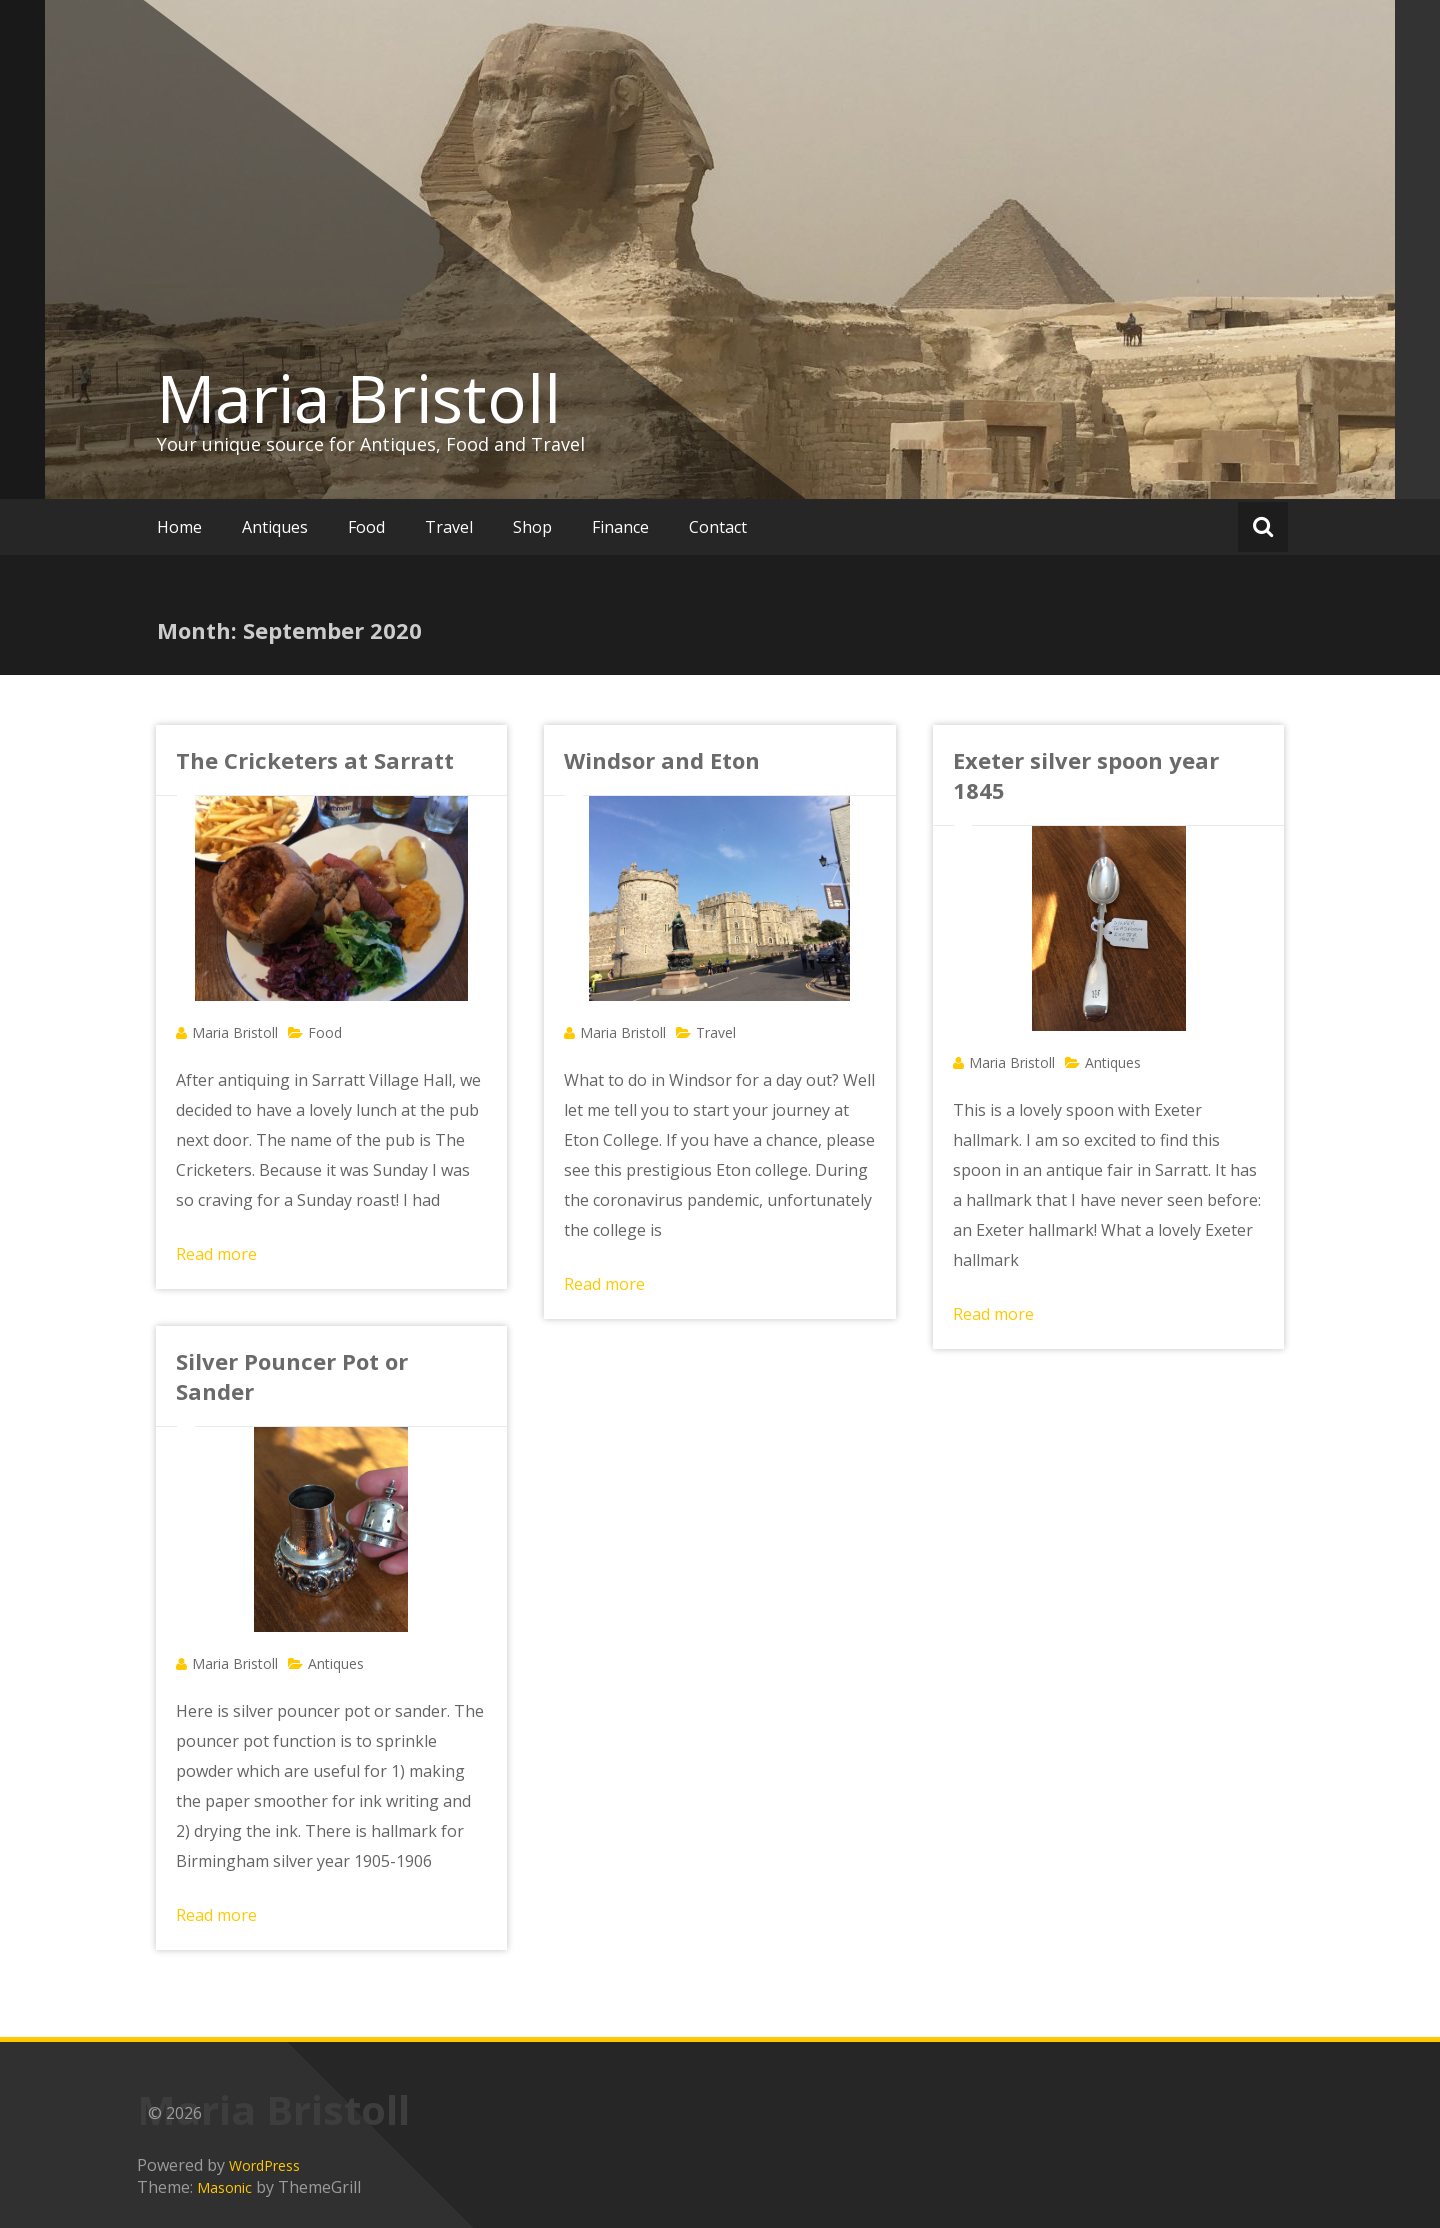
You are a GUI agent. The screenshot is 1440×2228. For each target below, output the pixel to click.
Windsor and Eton (662, 760)
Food (366, 527)
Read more (216, 1254)
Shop (532, 527)
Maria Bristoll (359, 398)
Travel (449, 527)
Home (179, 527)
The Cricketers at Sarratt (315, 760)
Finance (620, 527)
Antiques (275, 527)
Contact (718, 527)
